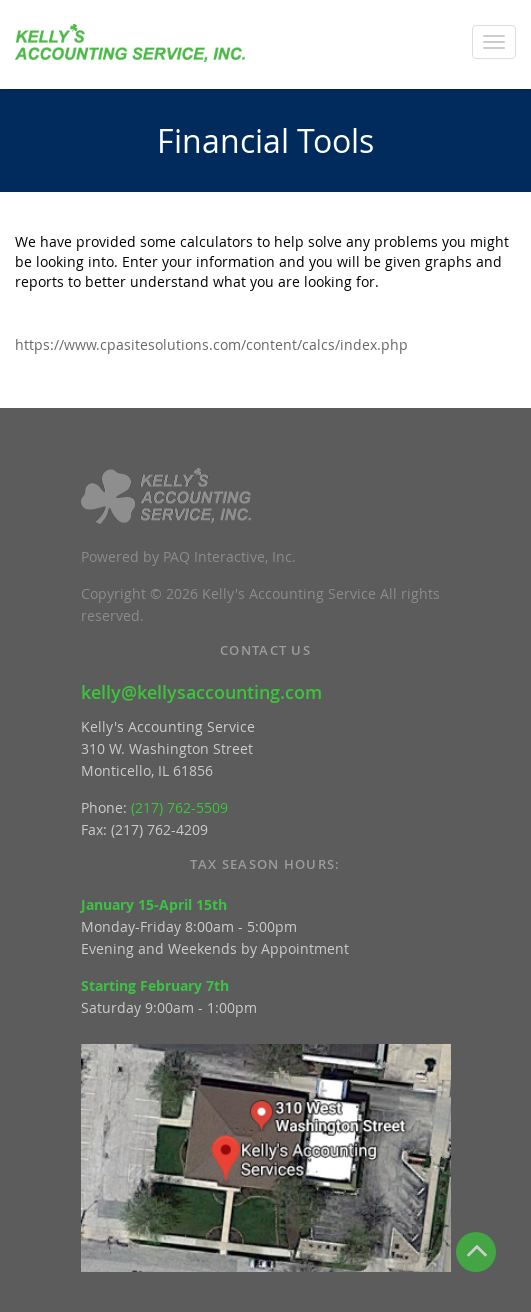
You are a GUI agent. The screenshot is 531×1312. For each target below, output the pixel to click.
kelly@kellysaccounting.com (201, 692)
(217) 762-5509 (179, 807)
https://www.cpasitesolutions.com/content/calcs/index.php (211, 344)
